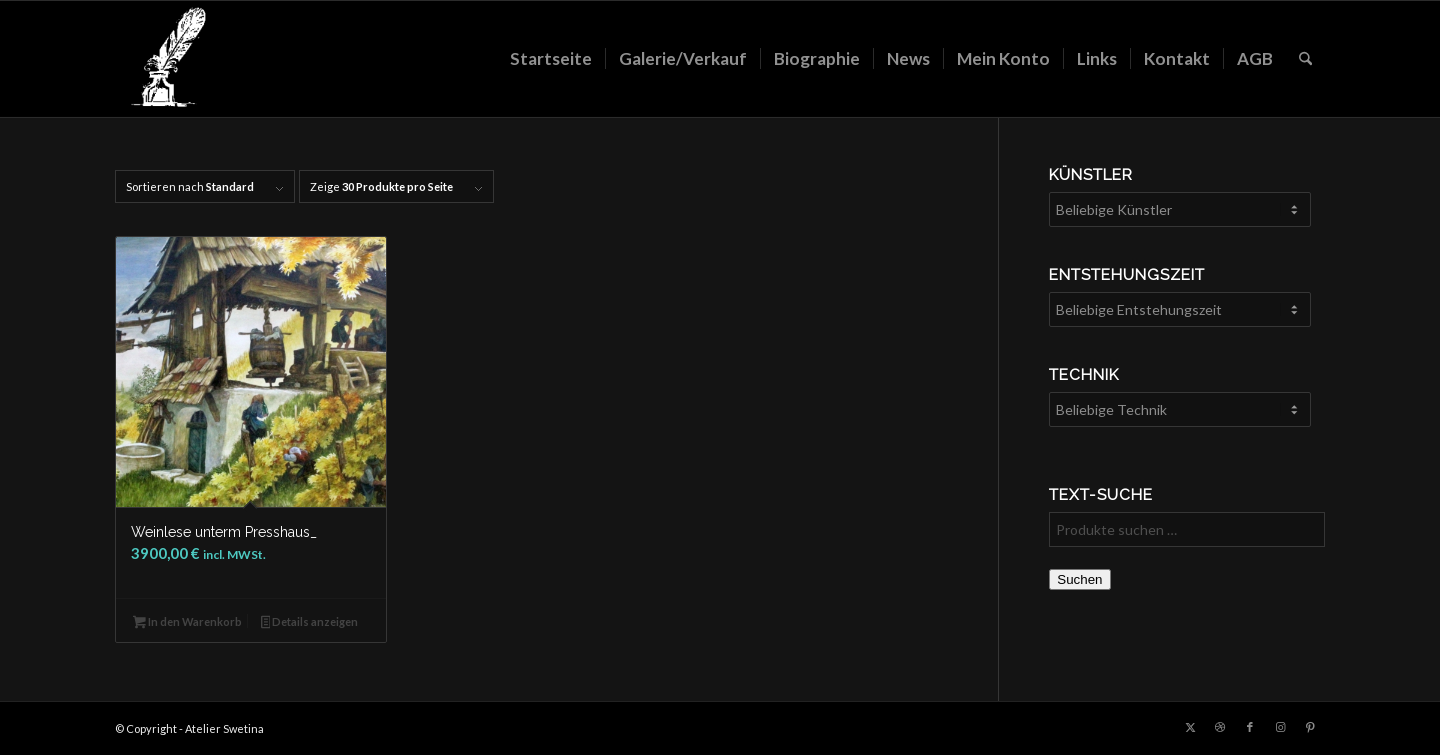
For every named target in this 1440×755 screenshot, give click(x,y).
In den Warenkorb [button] (187, 623)
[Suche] (1305, 59)
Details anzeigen (310, 623)
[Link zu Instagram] (1280, 727)
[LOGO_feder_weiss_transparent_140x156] (167, 59)
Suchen (1079, 579)
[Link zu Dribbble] (1220, 727)
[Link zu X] (1190, 727)
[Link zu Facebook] (1250, 727)
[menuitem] (551, 59)
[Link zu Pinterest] (1310, 727)
